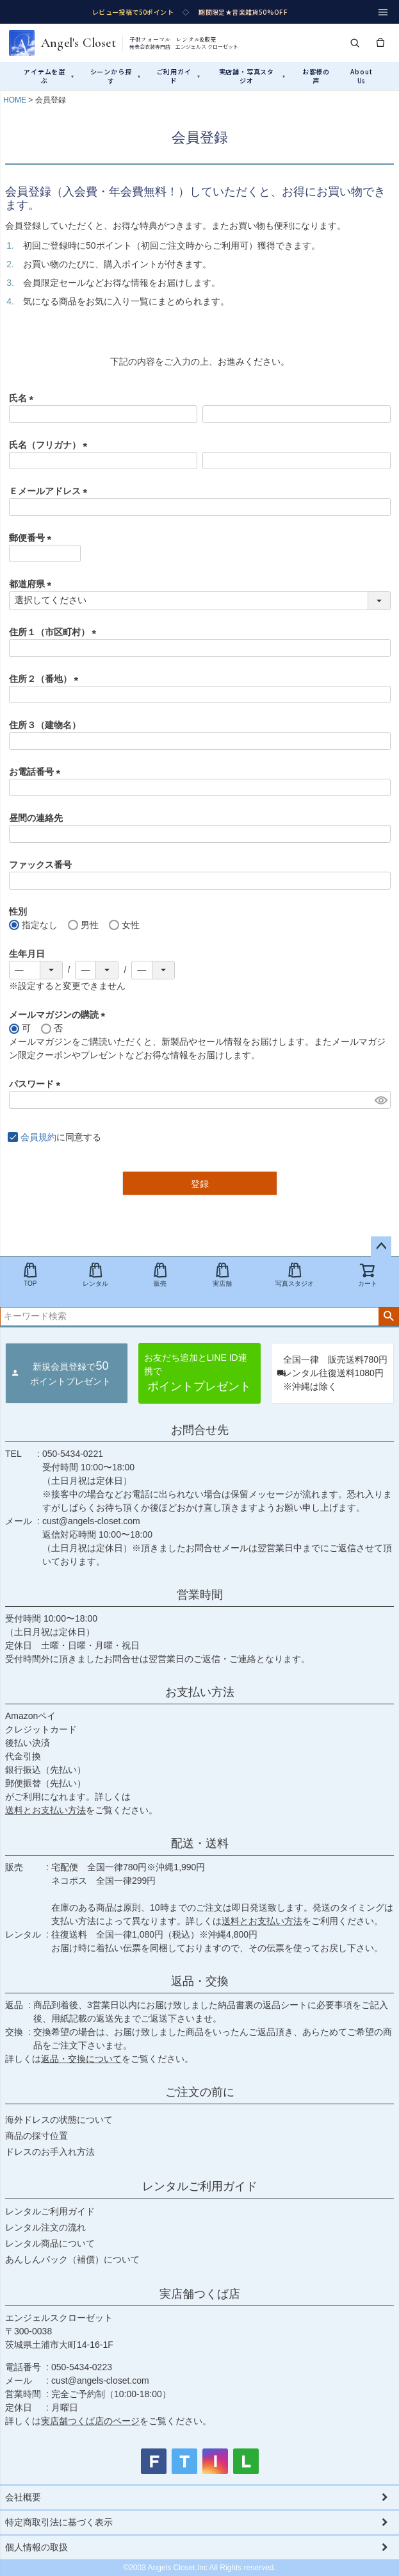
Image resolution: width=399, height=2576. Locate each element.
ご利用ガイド (179, 76)
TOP (30, 1274)
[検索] (354, 43)
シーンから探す (115, 76)
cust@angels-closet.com (91, 1521)
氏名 (23, 398)
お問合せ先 (200, 1430)
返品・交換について (81, 2059)
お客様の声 (316, 76)
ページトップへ (381, 1246)
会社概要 (23, 2497)
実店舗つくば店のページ (90, 2421)
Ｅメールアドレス (50, 491)
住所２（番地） (46, 679)
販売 (160, 1274)
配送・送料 (200, 1843)
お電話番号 (37, 772)
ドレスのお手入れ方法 (50, 2152)
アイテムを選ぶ (49, 76)
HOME (14, 100)
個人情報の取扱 (36, 2547)
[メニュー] (383, 12)
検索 (388, 1316)
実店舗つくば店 (199, 2294)
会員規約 (38, 1137)
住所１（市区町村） (55, 632)
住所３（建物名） (45, 725)
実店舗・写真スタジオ (252, 76)
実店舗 (222, 1274)
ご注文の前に (199, 2092)
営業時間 (200, 1594)
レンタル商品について (50, 2243)
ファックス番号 (40, 865)
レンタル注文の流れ (45, 2227)
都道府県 (32, 584)
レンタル (95, 1274)
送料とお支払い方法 (45, 1810)
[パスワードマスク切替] (380, 1100)
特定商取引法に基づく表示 (59, 2522)
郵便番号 (32, 538)
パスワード (37, 1084)
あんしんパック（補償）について (72, 2259)
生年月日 (27, 954)
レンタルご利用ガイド (199, 2186)
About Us (361, 76)
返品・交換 (200, 1981)
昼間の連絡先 (36, 818)
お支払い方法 (199, 1692)
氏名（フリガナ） (50, 445)
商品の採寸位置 (36, 2136)
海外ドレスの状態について (59, 2120)
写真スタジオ (294, 1274)
